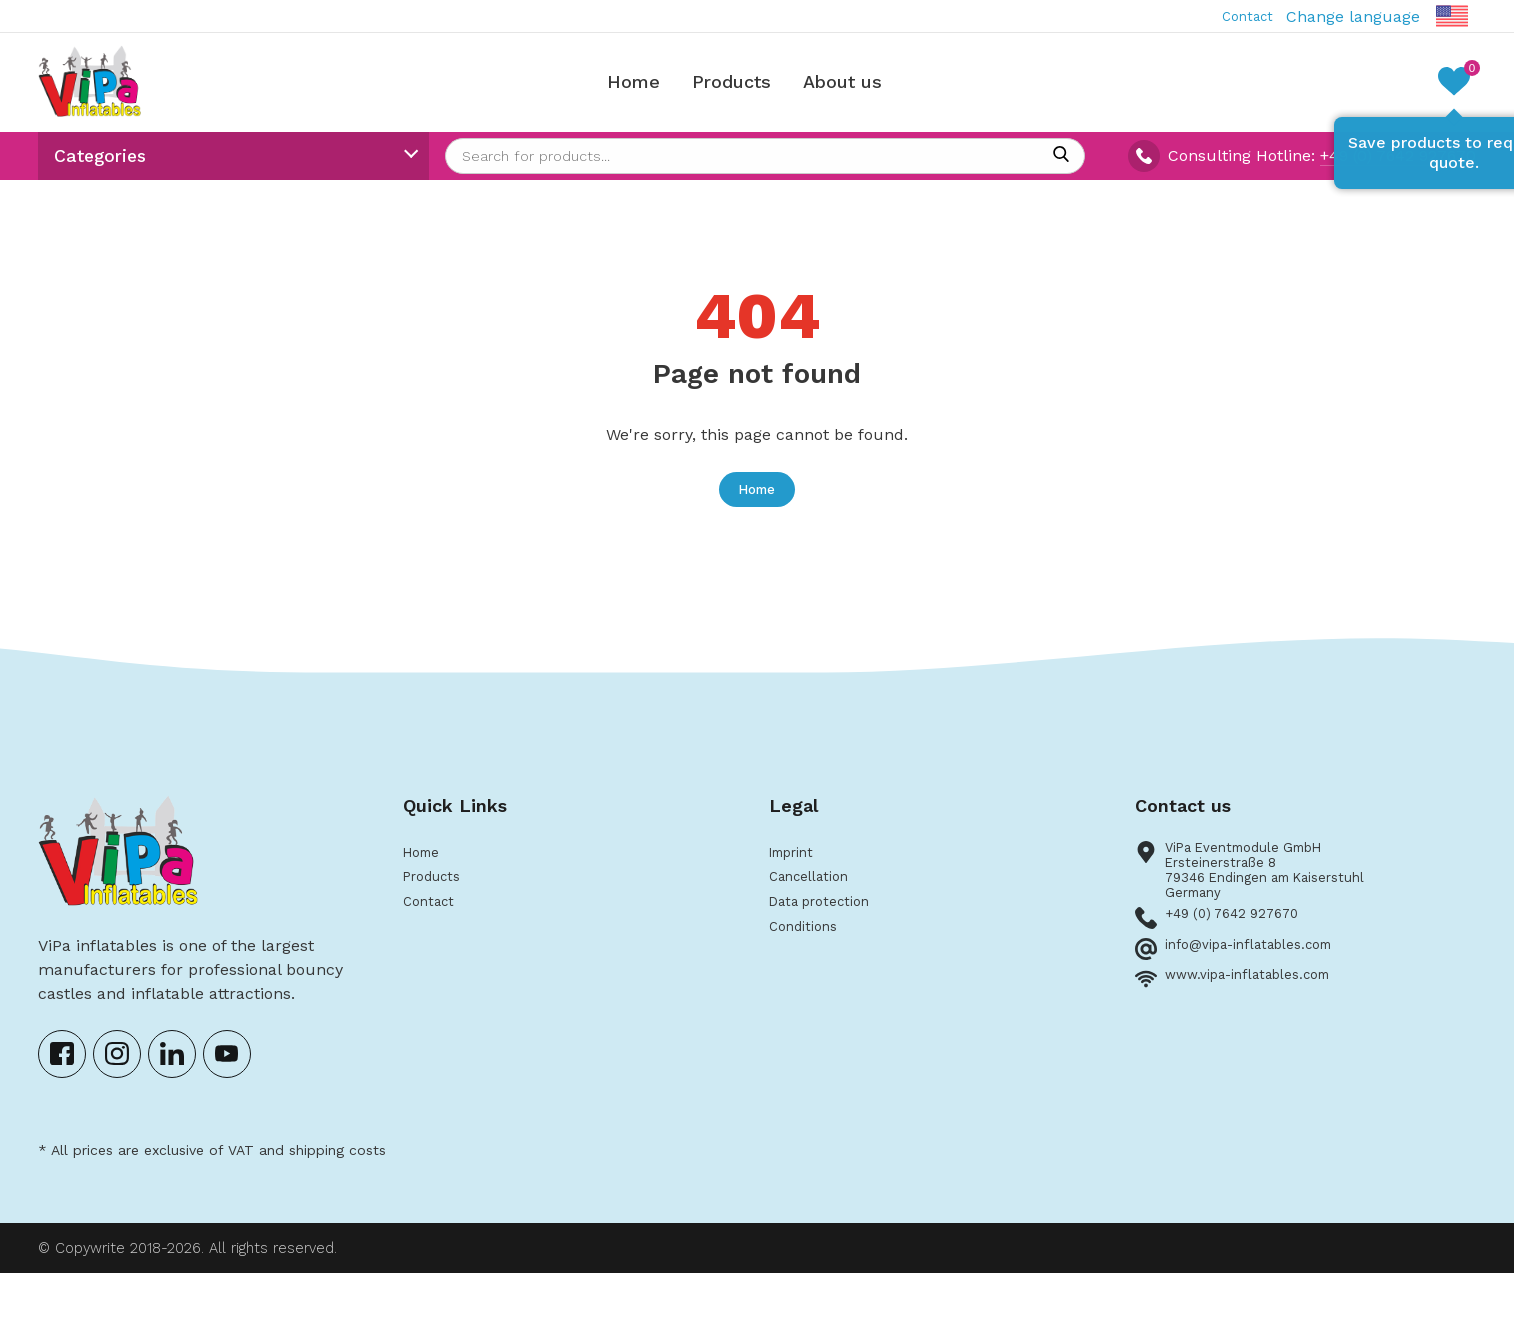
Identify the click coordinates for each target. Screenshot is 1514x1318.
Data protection (828, 942)
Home (645, 90)
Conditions (809, 970)
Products (743, 90)
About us (854, 90)
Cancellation (817, 914)
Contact (1240, 16)
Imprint (798, 886)
